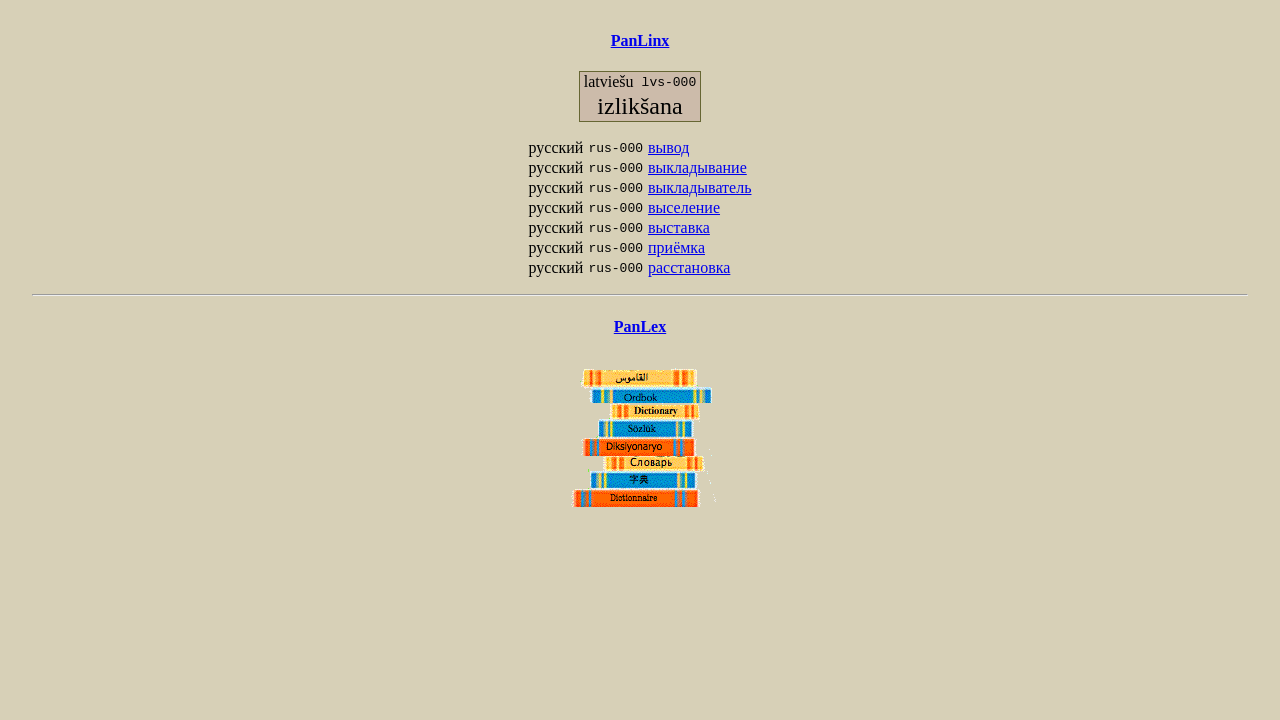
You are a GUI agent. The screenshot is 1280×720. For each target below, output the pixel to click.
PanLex (640, 326)
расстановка (689, 267)
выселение (684, 207)
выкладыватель (699, 187)
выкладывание (697, 167)
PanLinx (640, 40)
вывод (668, 147)
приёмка (676, 247)
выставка (679, 227)
